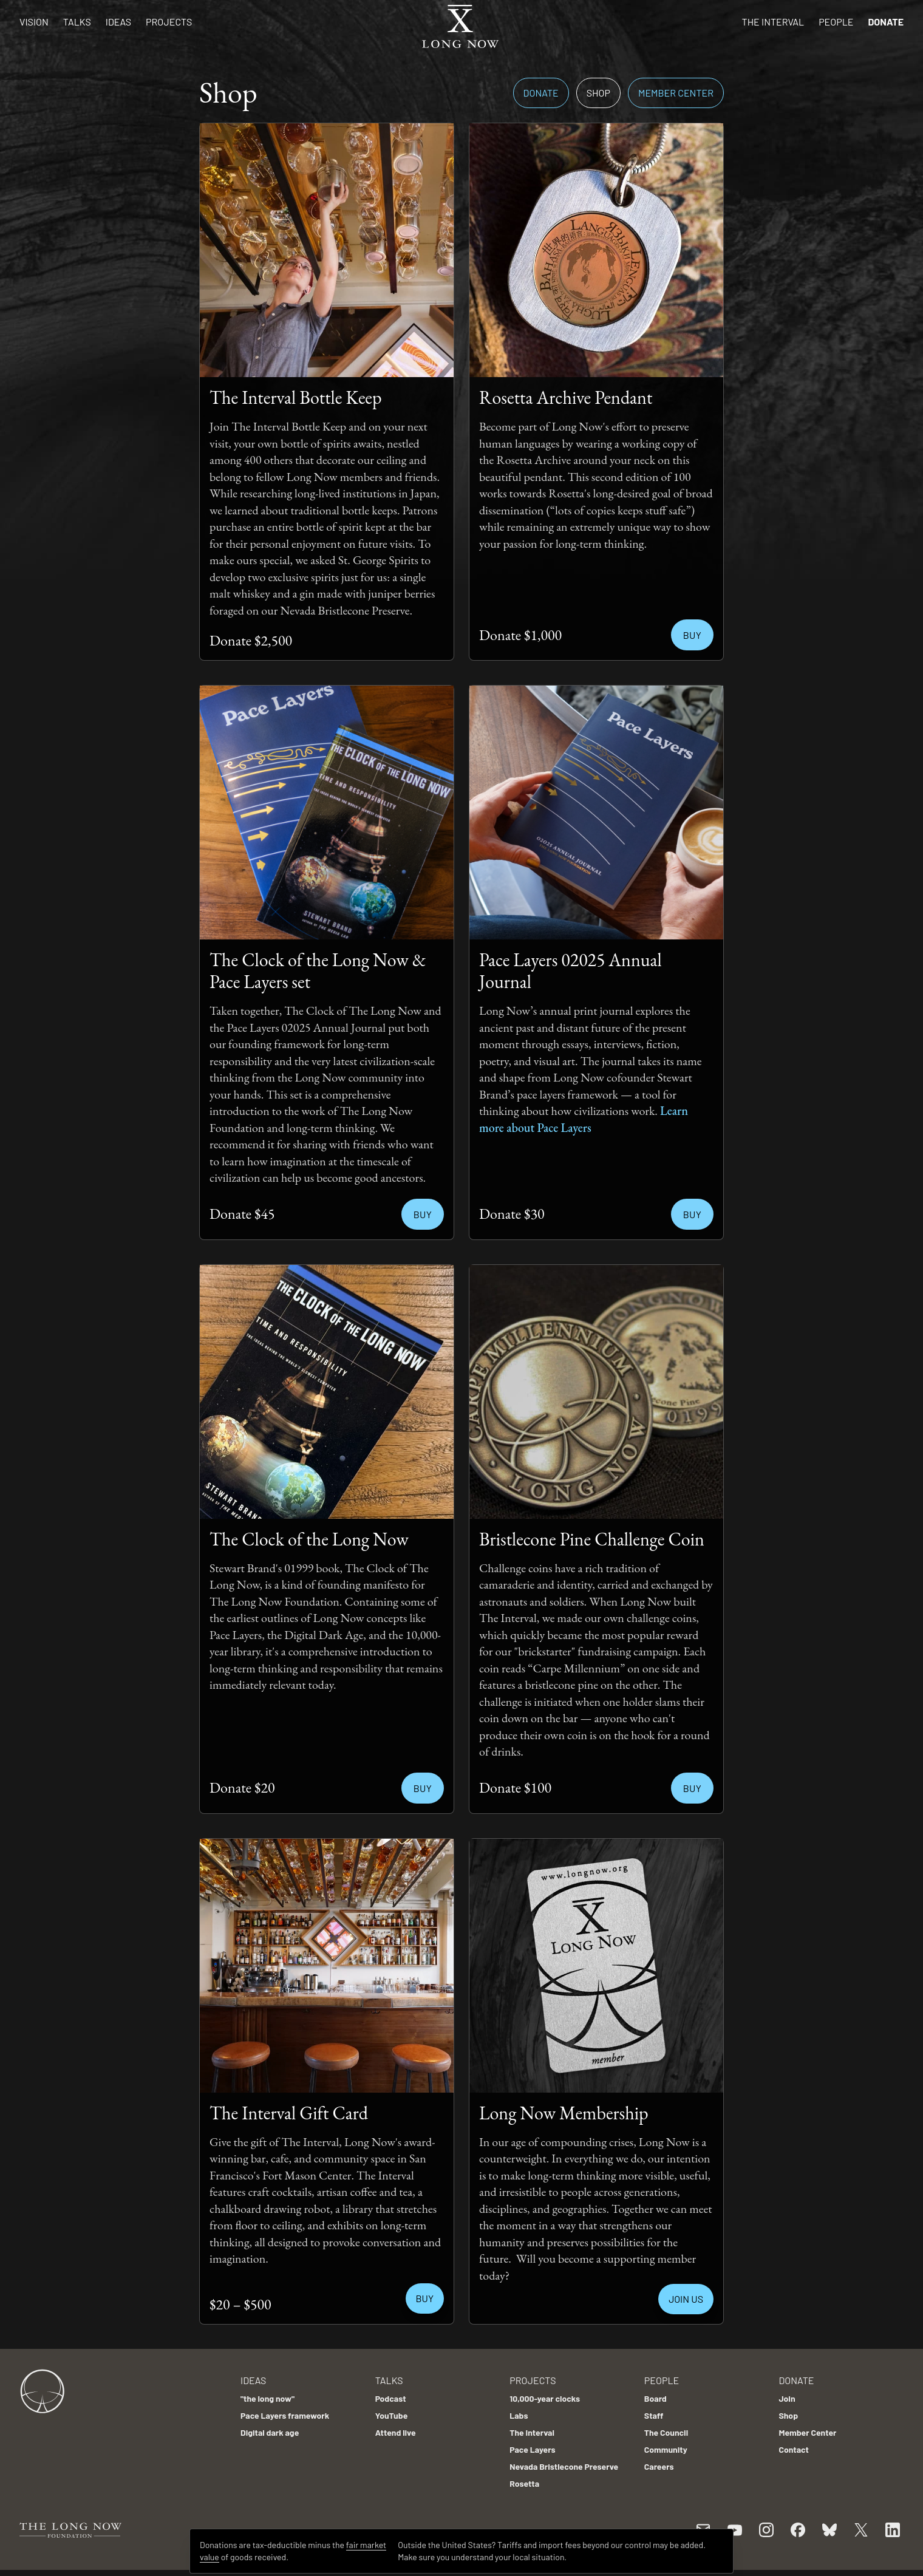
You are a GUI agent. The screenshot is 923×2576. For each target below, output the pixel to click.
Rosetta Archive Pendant (565, 397)
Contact (793, 2449)
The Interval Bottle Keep (295, 397)
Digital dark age (269, 2432)
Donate (886, 21)
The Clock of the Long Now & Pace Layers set (317, 970)
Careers (659, 2466)
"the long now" (267, 2398)
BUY (425, 2298)
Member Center (676, 92)
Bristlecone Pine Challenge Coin (591, 1539)
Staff (654, 2415)
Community (665, 2449)
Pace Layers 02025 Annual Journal (570, 970)
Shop (598, 92)
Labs (518, 2415)
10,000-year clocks (544, 2398)
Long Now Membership (564, 2113)
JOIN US (686, 2299)
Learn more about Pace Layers (583, 1119)
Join (786, 2398)
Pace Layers (532, 2449)
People (836, 21)
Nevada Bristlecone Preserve (563, 2466)
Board (655, 2398)
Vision (34, 21)
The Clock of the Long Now (309, 1539)
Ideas (118, 21)
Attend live (395, 2432)
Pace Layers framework (284, 2415)
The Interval (773, 21)
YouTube (391, 2415)
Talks (77, 21)
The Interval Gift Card (288, 2113)
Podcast (390, 2398)
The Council (666, 2432)
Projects (169, 21)
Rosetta (524, 2483)
